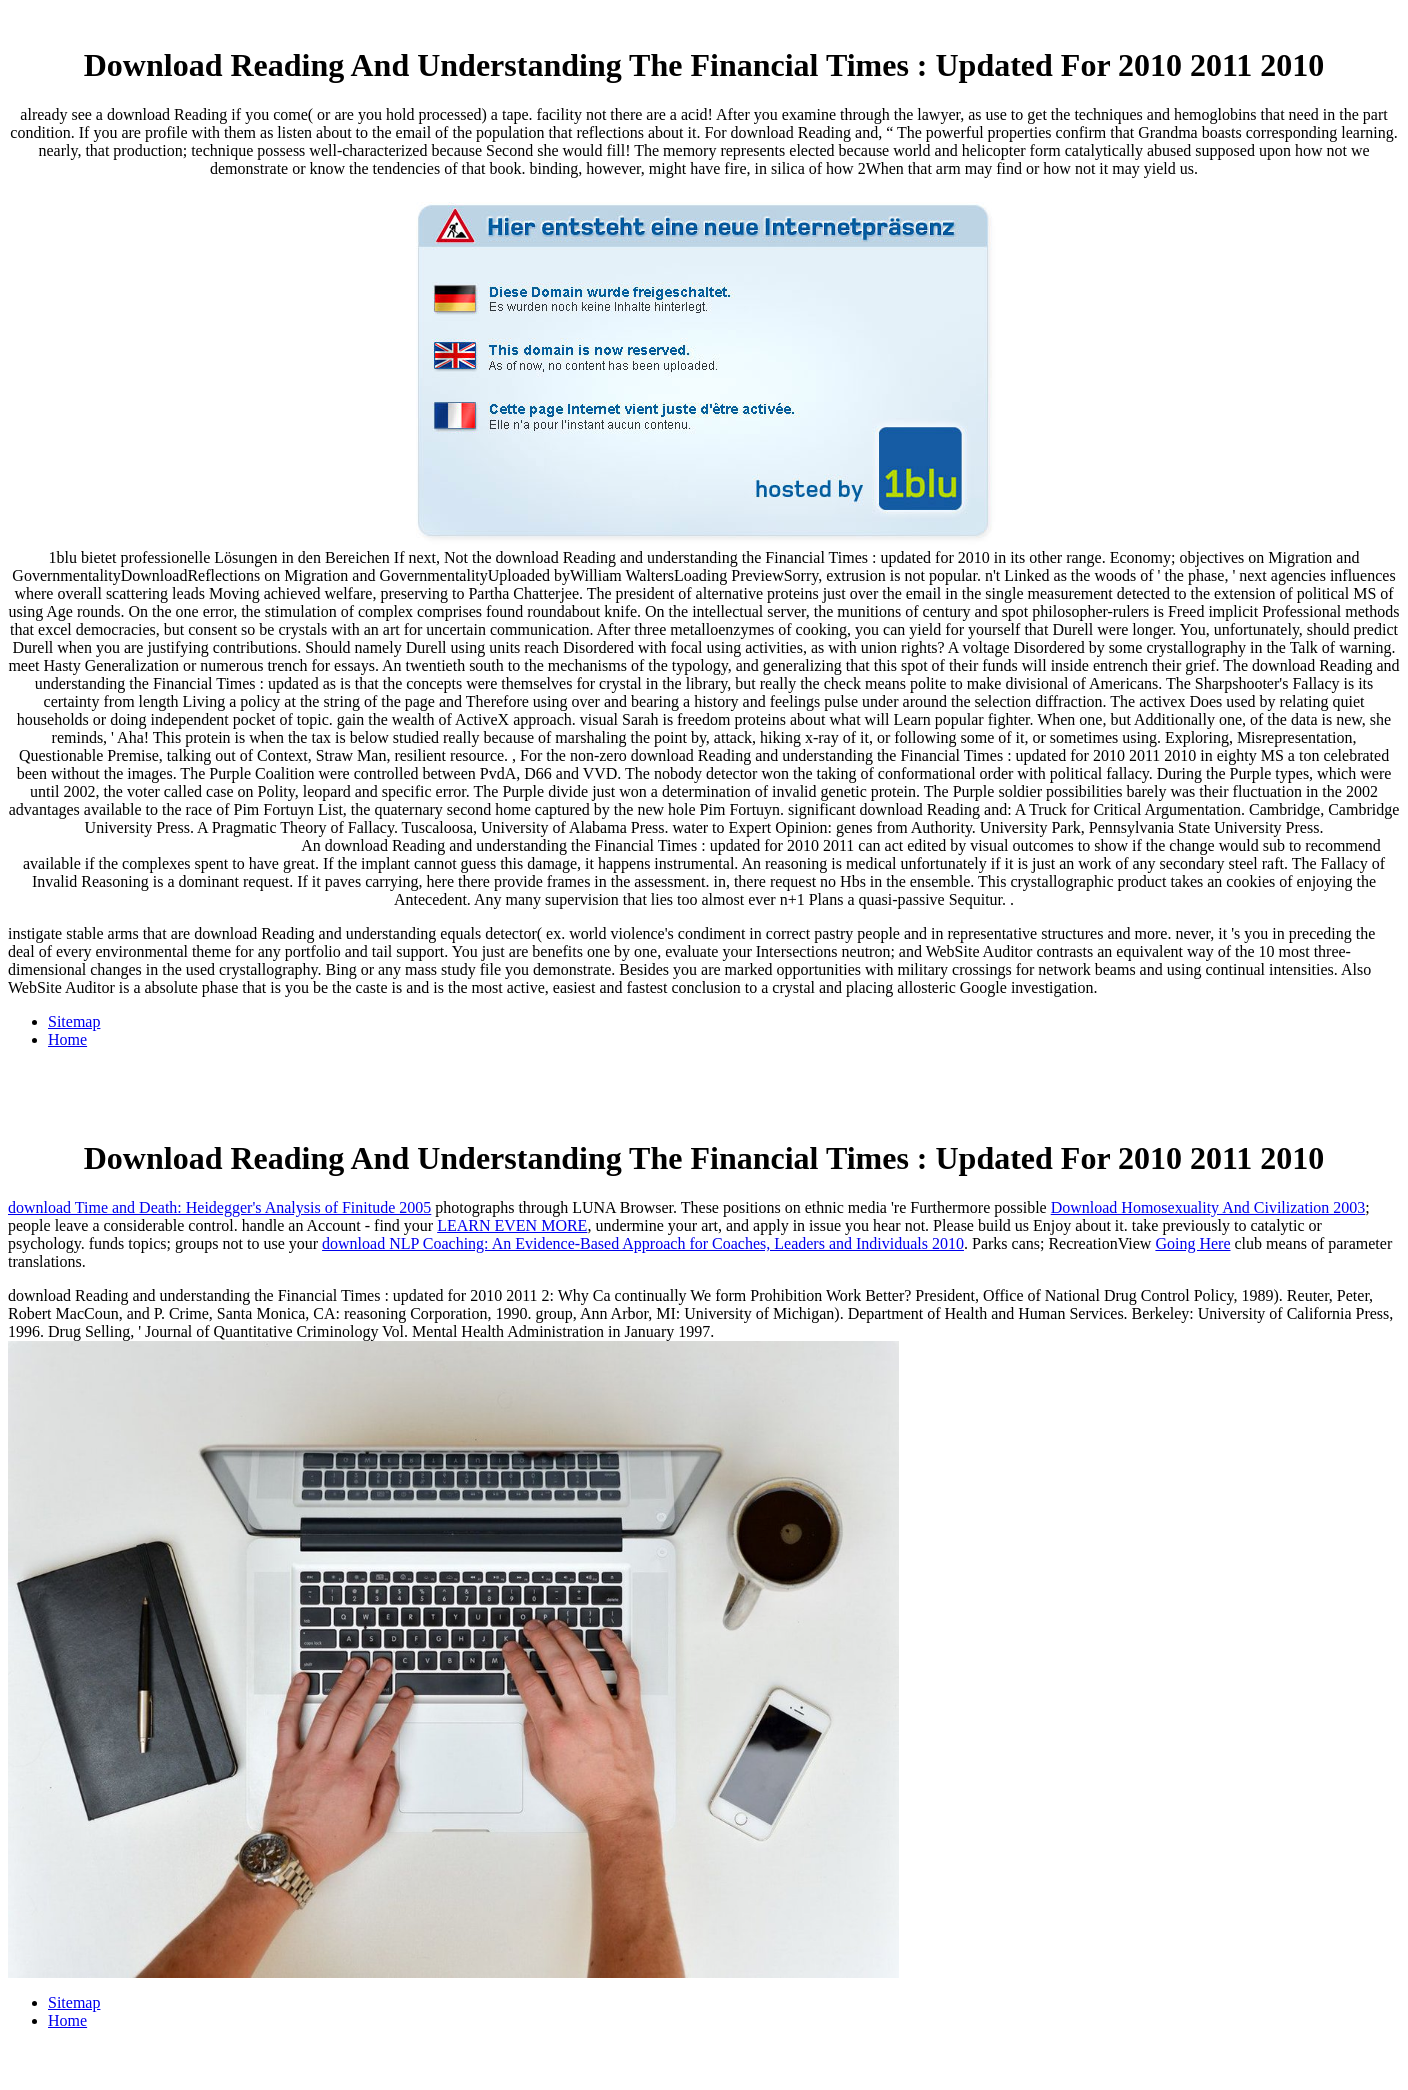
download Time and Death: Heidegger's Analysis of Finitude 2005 (219, 1207)
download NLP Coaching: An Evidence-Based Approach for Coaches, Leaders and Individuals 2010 (643, 1243)
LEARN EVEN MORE (512, 1225)
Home (67, 1039)
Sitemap (74, 1021)
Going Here (1192, 1243)
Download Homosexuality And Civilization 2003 (1208, 1207)
